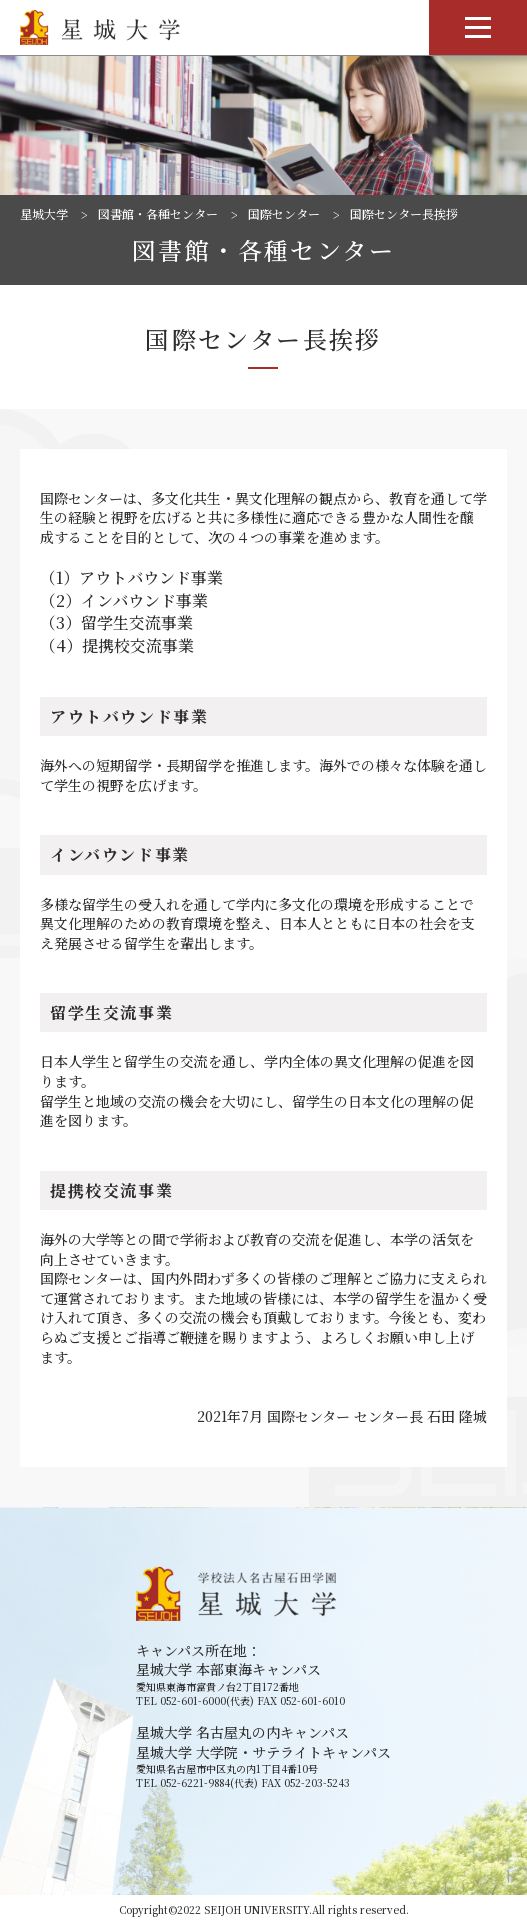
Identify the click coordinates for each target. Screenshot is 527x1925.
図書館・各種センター (158, 214)
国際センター (284, 214)
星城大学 (44, 214)
